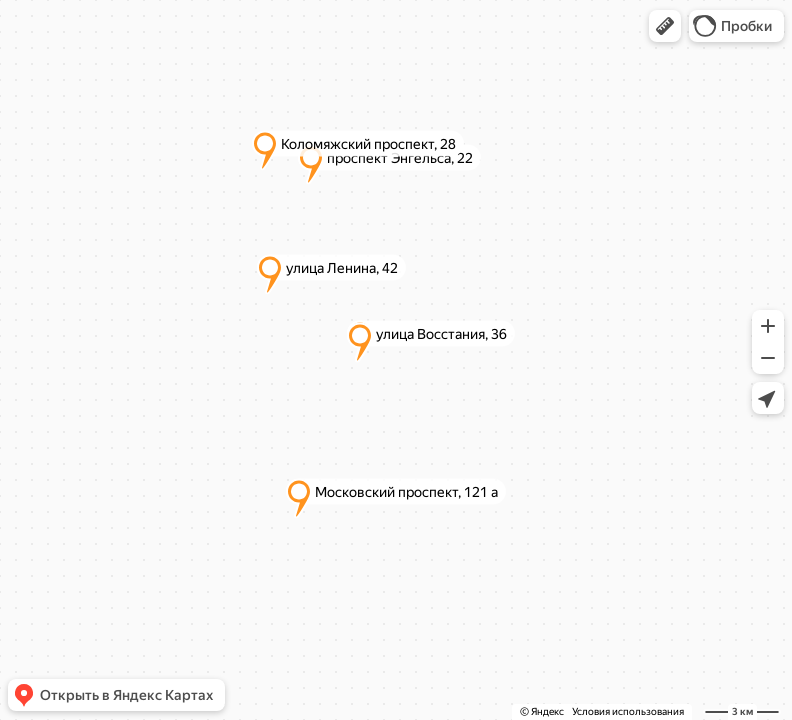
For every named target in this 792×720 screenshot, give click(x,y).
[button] (665, 26)
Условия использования (628, 711)
